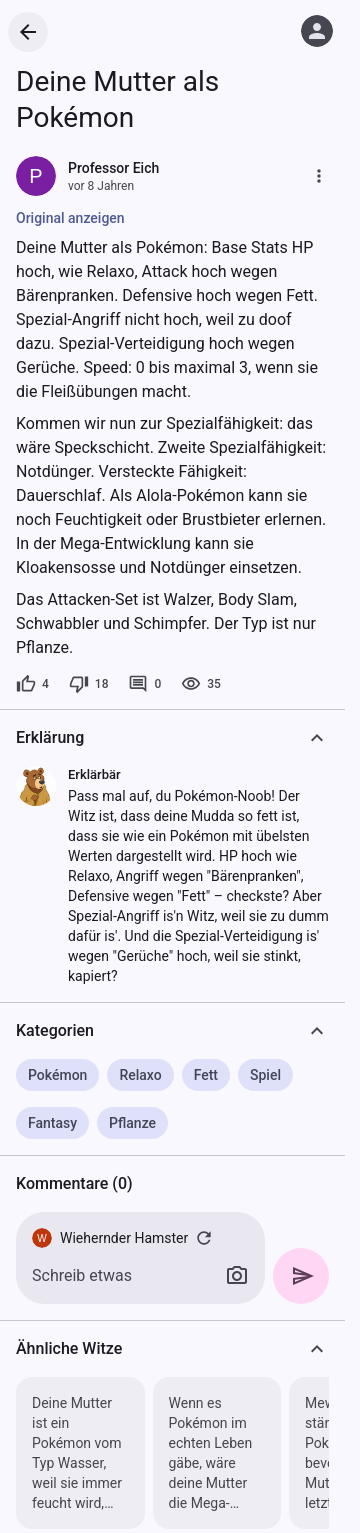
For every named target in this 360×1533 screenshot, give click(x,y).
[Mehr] (319, 176)
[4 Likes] (32, 684)
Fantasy (52, 1123)
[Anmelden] (317, 31)
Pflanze (132, 1123)
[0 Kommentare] (144, 684)
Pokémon (57, 1075)
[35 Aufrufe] (201, 684)
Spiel (265, 1075)
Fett (206, 1075)
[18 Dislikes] (89, 684)
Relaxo (140, 1075)
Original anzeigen (70, 218)
